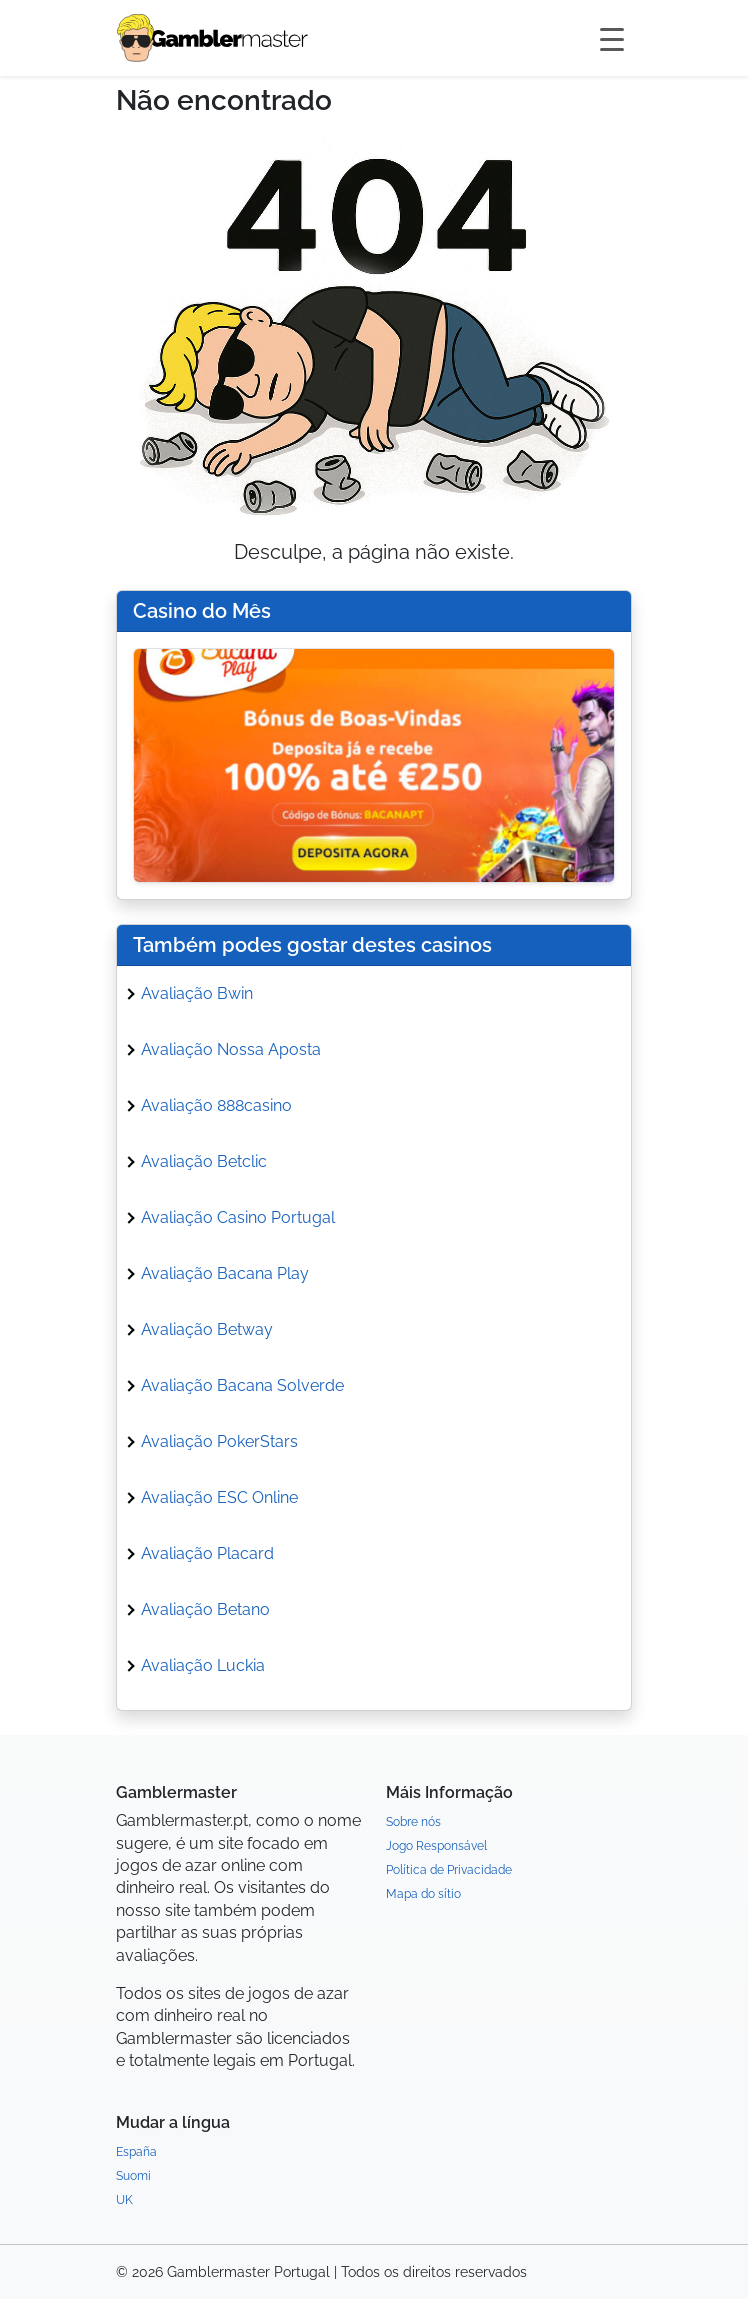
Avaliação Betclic (204, 1161)
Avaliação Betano (205, 1609)
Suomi (133, 2176)
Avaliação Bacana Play (225, 1273)
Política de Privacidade (449, 1870)
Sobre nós (413, 1822)
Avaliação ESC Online (219, 1497)
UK (124, 2200)
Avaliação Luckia (203, 1665)
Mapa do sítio (423, 1894)
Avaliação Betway (207, 1329)
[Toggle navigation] (612, 38)
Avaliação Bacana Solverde (242, 1385)
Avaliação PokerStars (219, 1441)
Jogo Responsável (436, 1846)
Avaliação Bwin (197, 993)
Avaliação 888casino (216, 1105)
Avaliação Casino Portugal (238, 1217)
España (136, 2152)
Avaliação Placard (207, 1553)
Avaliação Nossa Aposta (231, 1049)
